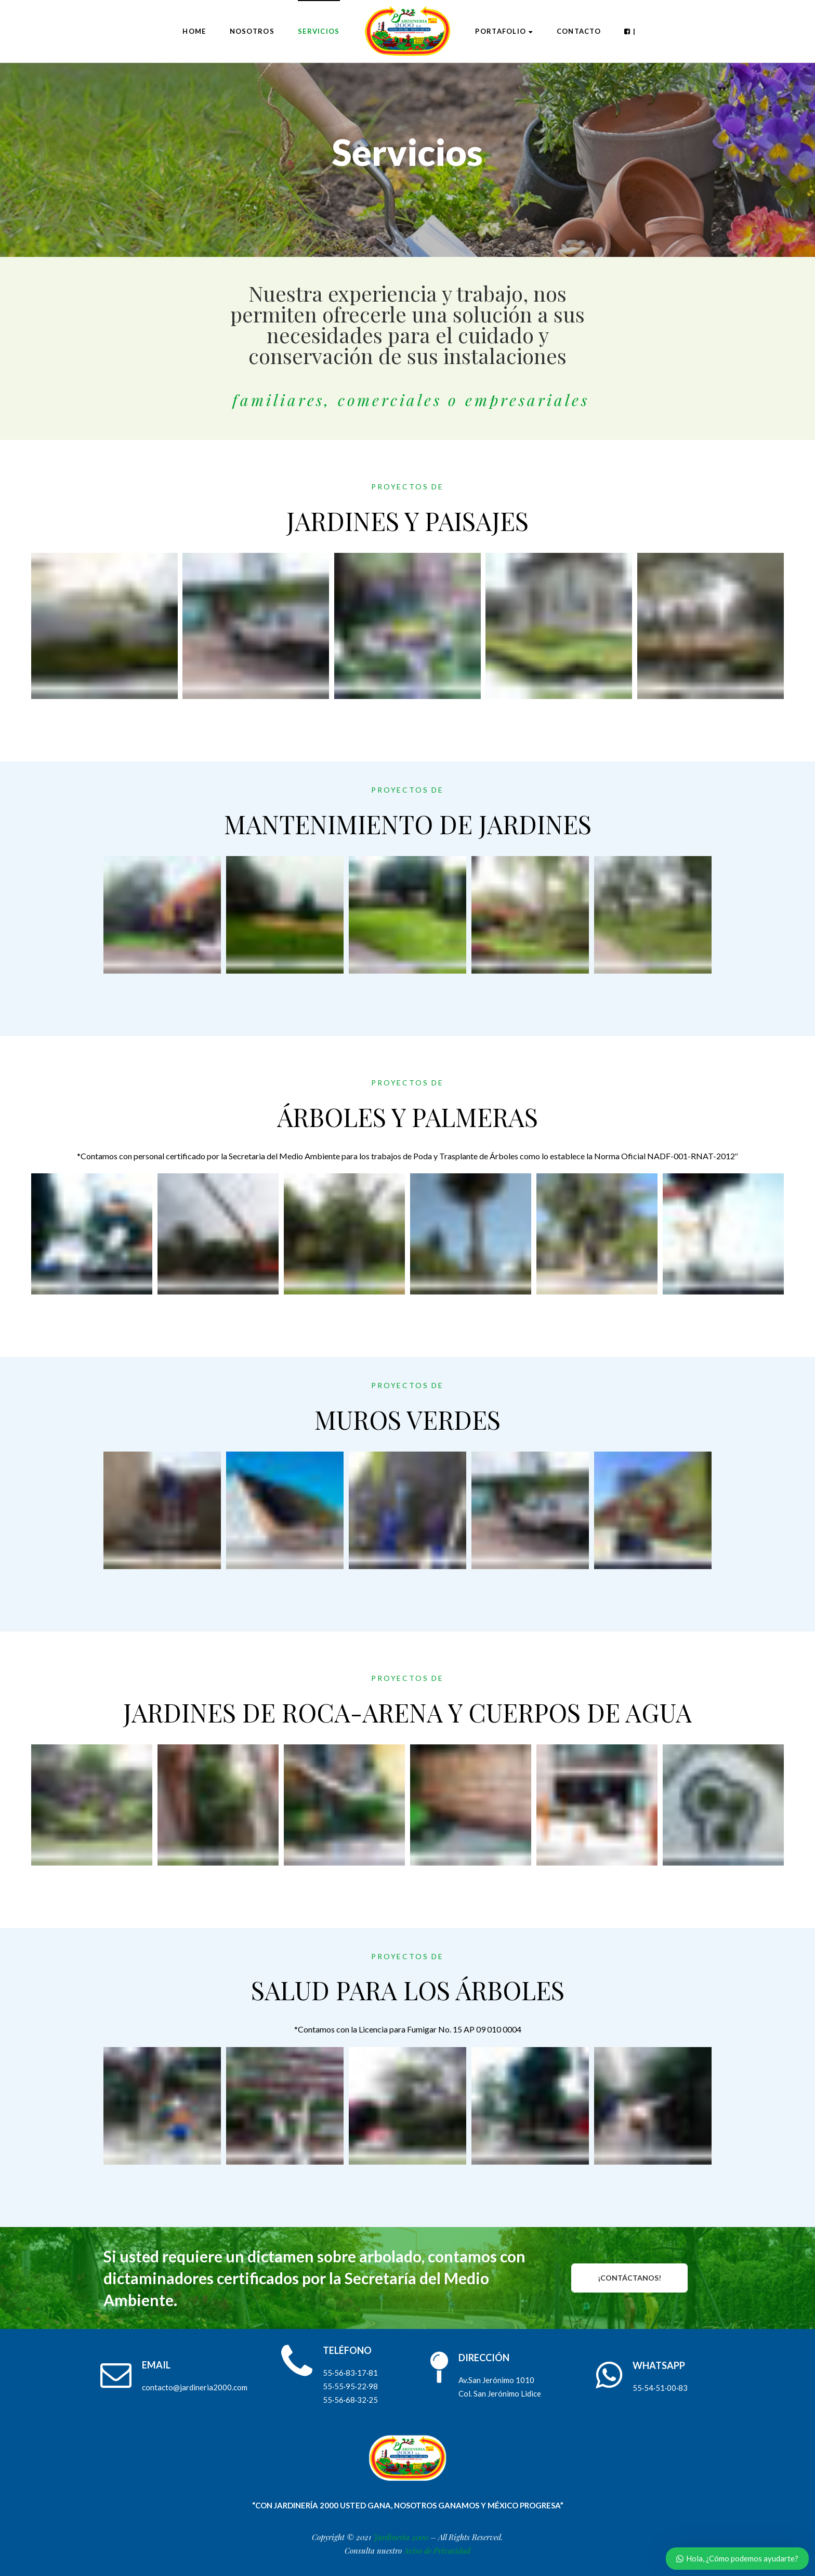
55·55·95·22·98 (350, 2386)
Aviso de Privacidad (437, 2550)
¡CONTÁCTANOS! (629, 2277)
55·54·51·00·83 (660, 2387)
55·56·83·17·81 (350, 2372)
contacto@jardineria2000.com (194, 2387)
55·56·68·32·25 (350, 2399)
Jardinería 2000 (400, 2537)
